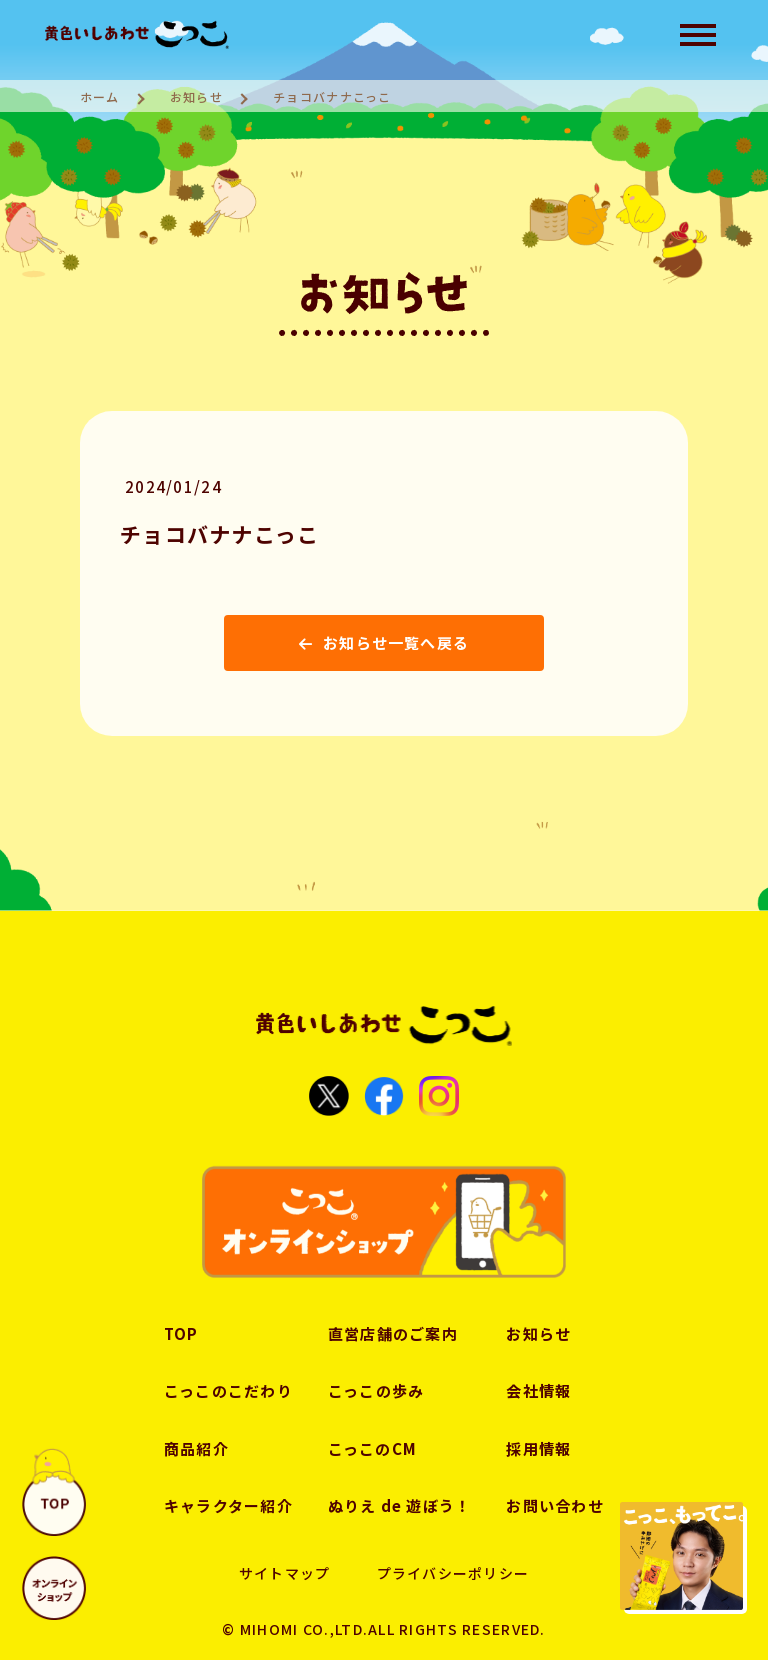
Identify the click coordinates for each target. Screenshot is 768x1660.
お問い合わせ (556, 1505)
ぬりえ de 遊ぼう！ (400, 1505)
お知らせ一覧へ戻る (384, 642)
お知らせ (196, 96)
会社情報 (539, 1390)
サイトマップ (285, 1573)
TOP (180, 1333)
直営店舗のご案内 (393, 1333)
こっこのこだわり (227, 1390)
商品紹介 (195, 1448)
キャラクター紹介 (227, 1505)
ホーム (100, 96)
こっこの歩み (376, 1390)
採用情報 (539, 1448)
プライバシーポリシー (452, 1573)
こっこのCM (373, 1448)
